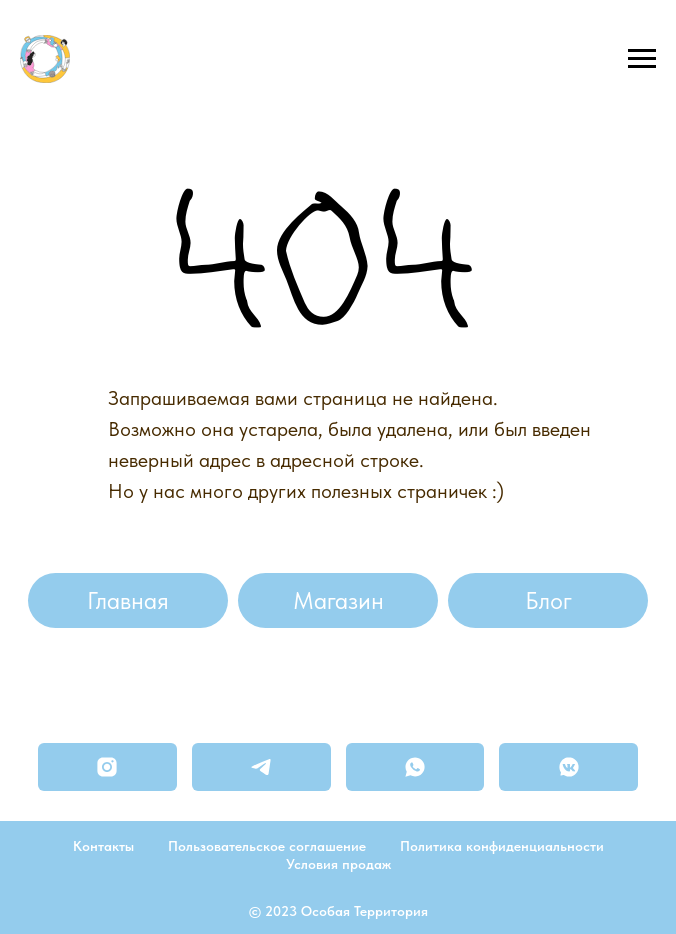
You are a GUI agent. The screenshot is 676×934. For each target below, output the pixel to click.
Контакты (103, 846)
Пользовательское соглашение (267, 846)
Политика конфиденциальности (502, 846)
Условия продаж (338, 864)
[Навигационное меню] (642, 59)
